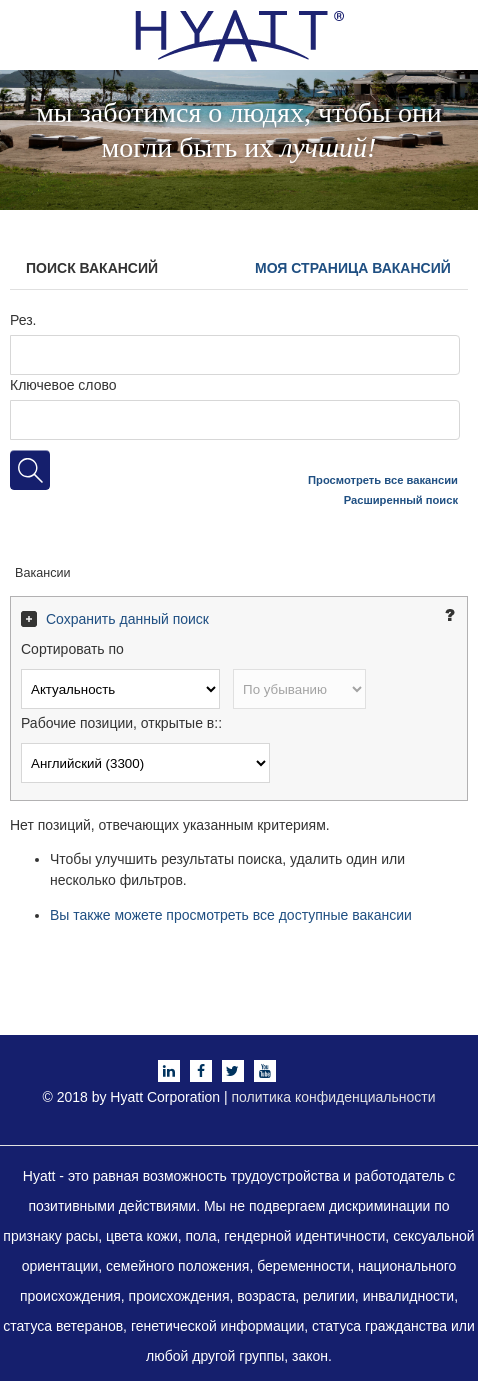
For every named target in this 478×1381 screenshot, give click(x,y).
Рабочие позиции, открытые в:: (121, 723)
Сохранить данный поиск (127, 619)
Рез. (23, 320)
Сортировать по (72, 649)
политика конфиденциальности (334, 1097)
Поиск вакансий (92, 268)
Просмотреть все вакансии (383, 480)
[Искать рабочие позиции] (30, 470)
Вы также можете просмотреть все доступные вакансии (231, 915)
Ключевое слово (63, 385)
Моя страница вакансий (353, 268)
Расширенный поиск (401, 500)
